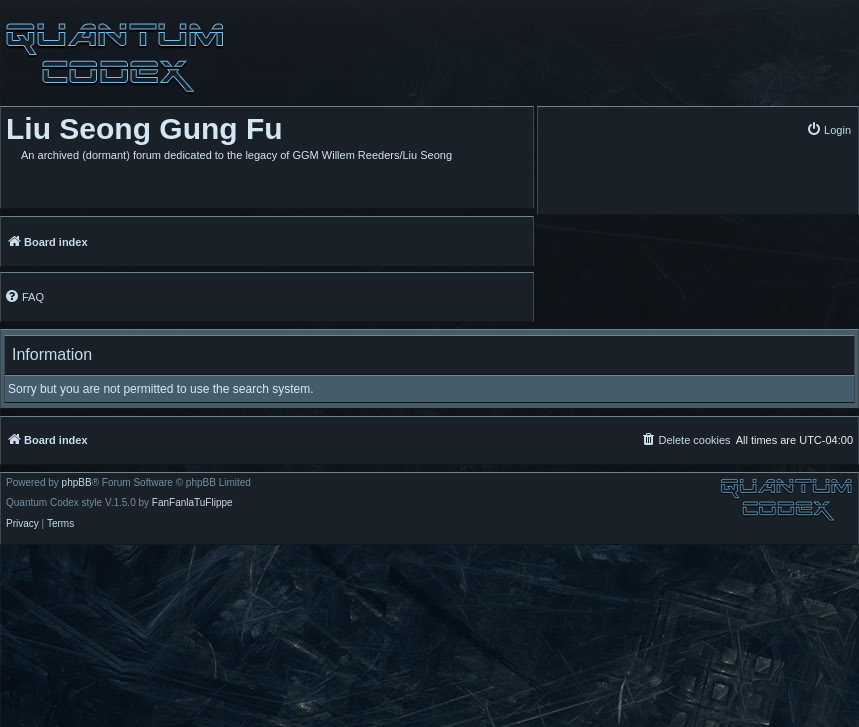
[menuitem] (828, 129)
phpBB (77, 483)
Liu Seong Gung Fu (144, 128)
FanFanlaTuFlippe (192, 503)
